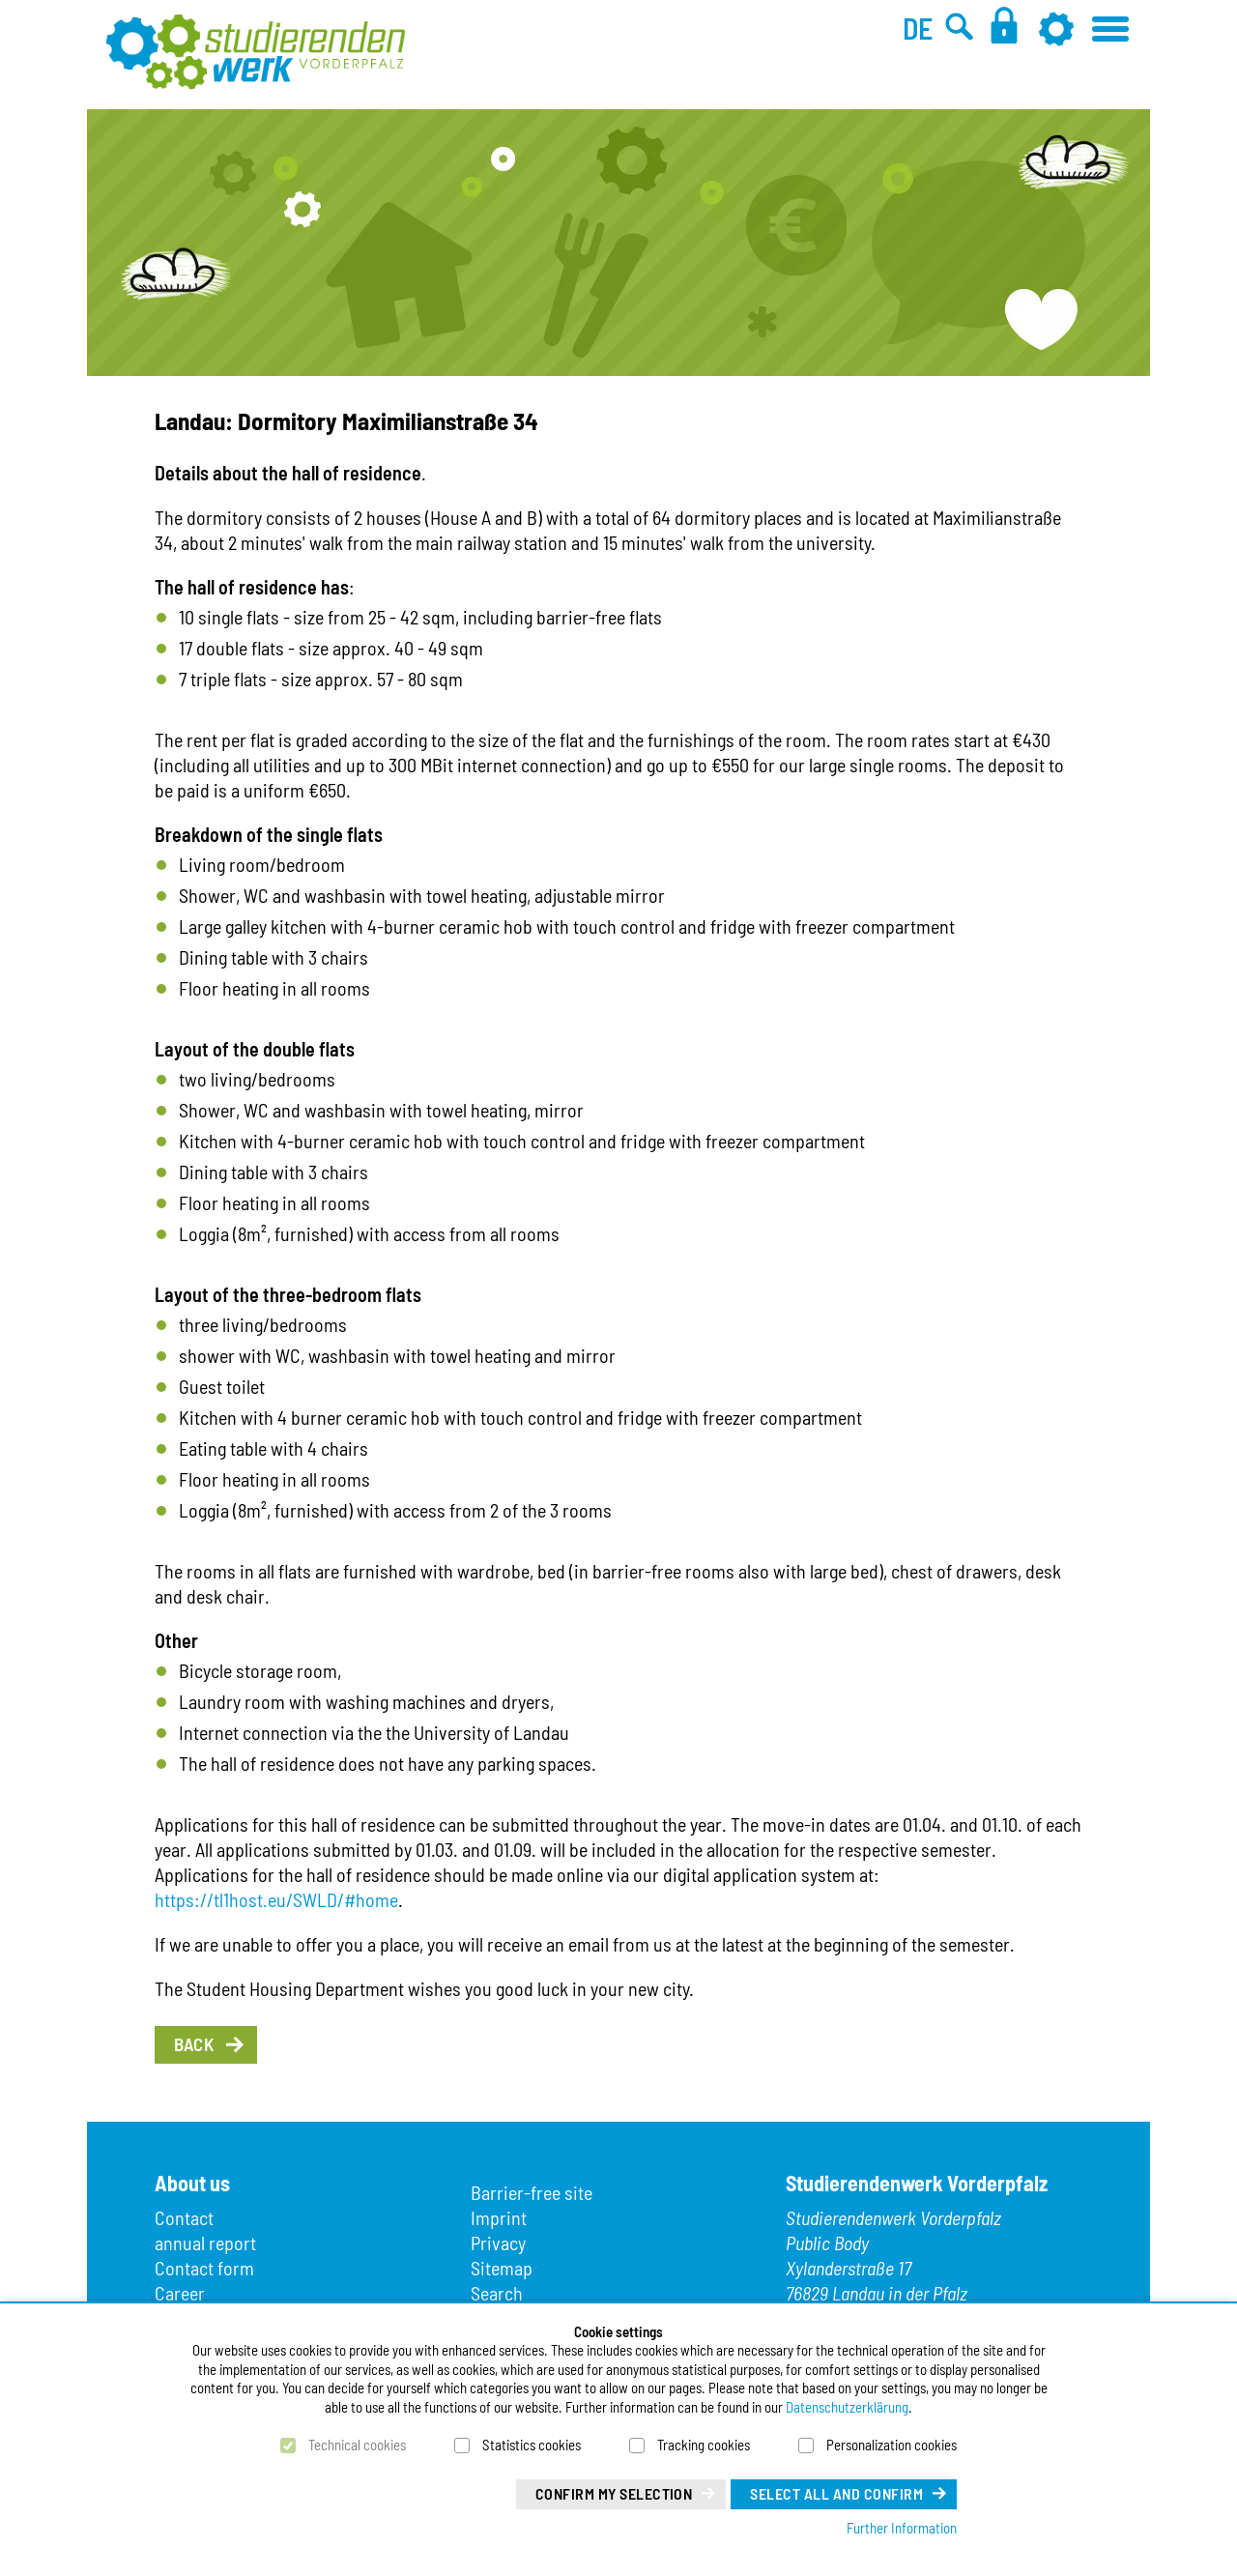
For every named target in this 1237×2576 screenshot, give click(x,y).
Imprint (499, 2217)
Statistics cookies (531, 2444)
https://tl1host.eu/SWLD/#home (276, 1899)
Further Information (902, 2527)
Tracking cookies (703, 2444)
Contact (184, 2217)
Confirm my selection (614, 2493)
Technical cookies (357, 2444)
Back (194, 2044)
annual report (205, 2242)
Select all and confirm (836, 2493)
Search (497, 2292)
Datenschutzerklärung (847, 2407)
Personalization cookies (891, 2444)
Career (180, 2292)
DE (918, 28)
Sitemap (501, 2267)
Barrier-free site (531, 2192)
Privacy (498, 2242)
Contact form (204, 2267)
